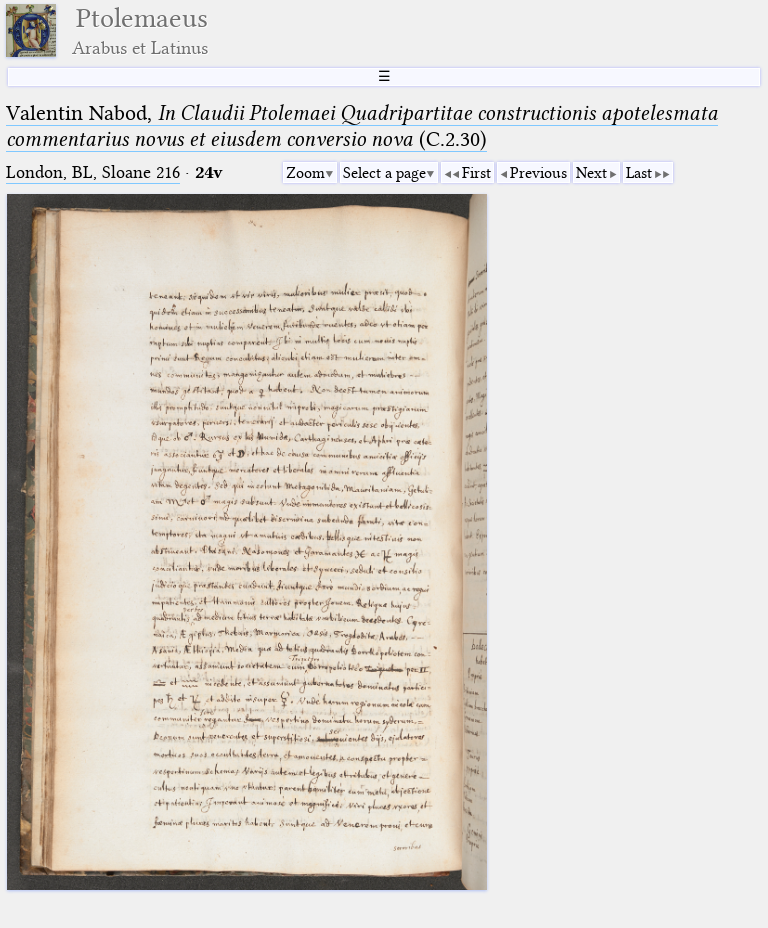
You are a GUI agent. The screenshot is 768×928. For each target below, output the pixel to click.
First (476, 173)
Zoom (305, 173)
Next (591, 173)
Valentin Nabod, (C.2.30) (362, 126)
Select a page (384, 173)
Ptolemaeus (140, 30)
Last (639, 173)
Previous (538, 173)
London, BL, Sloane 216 (93, 172)
